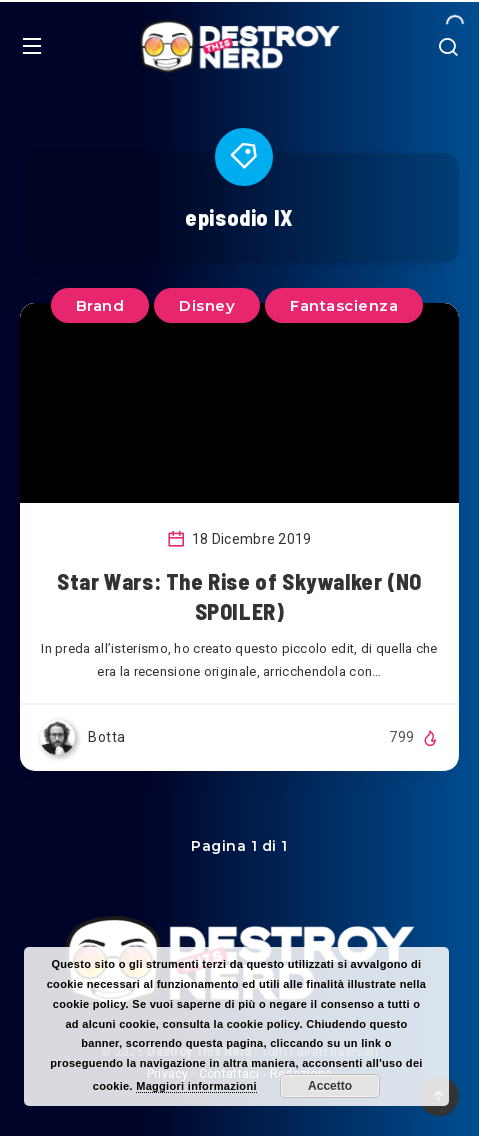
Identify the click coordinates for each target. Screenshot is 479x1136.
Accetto (330, 1086)
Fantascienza (344, 305)
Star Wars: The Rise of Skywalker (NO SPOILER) (239, 596)
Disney (207, 305)
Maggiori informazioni (196, 1086)
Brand (100, 305)
